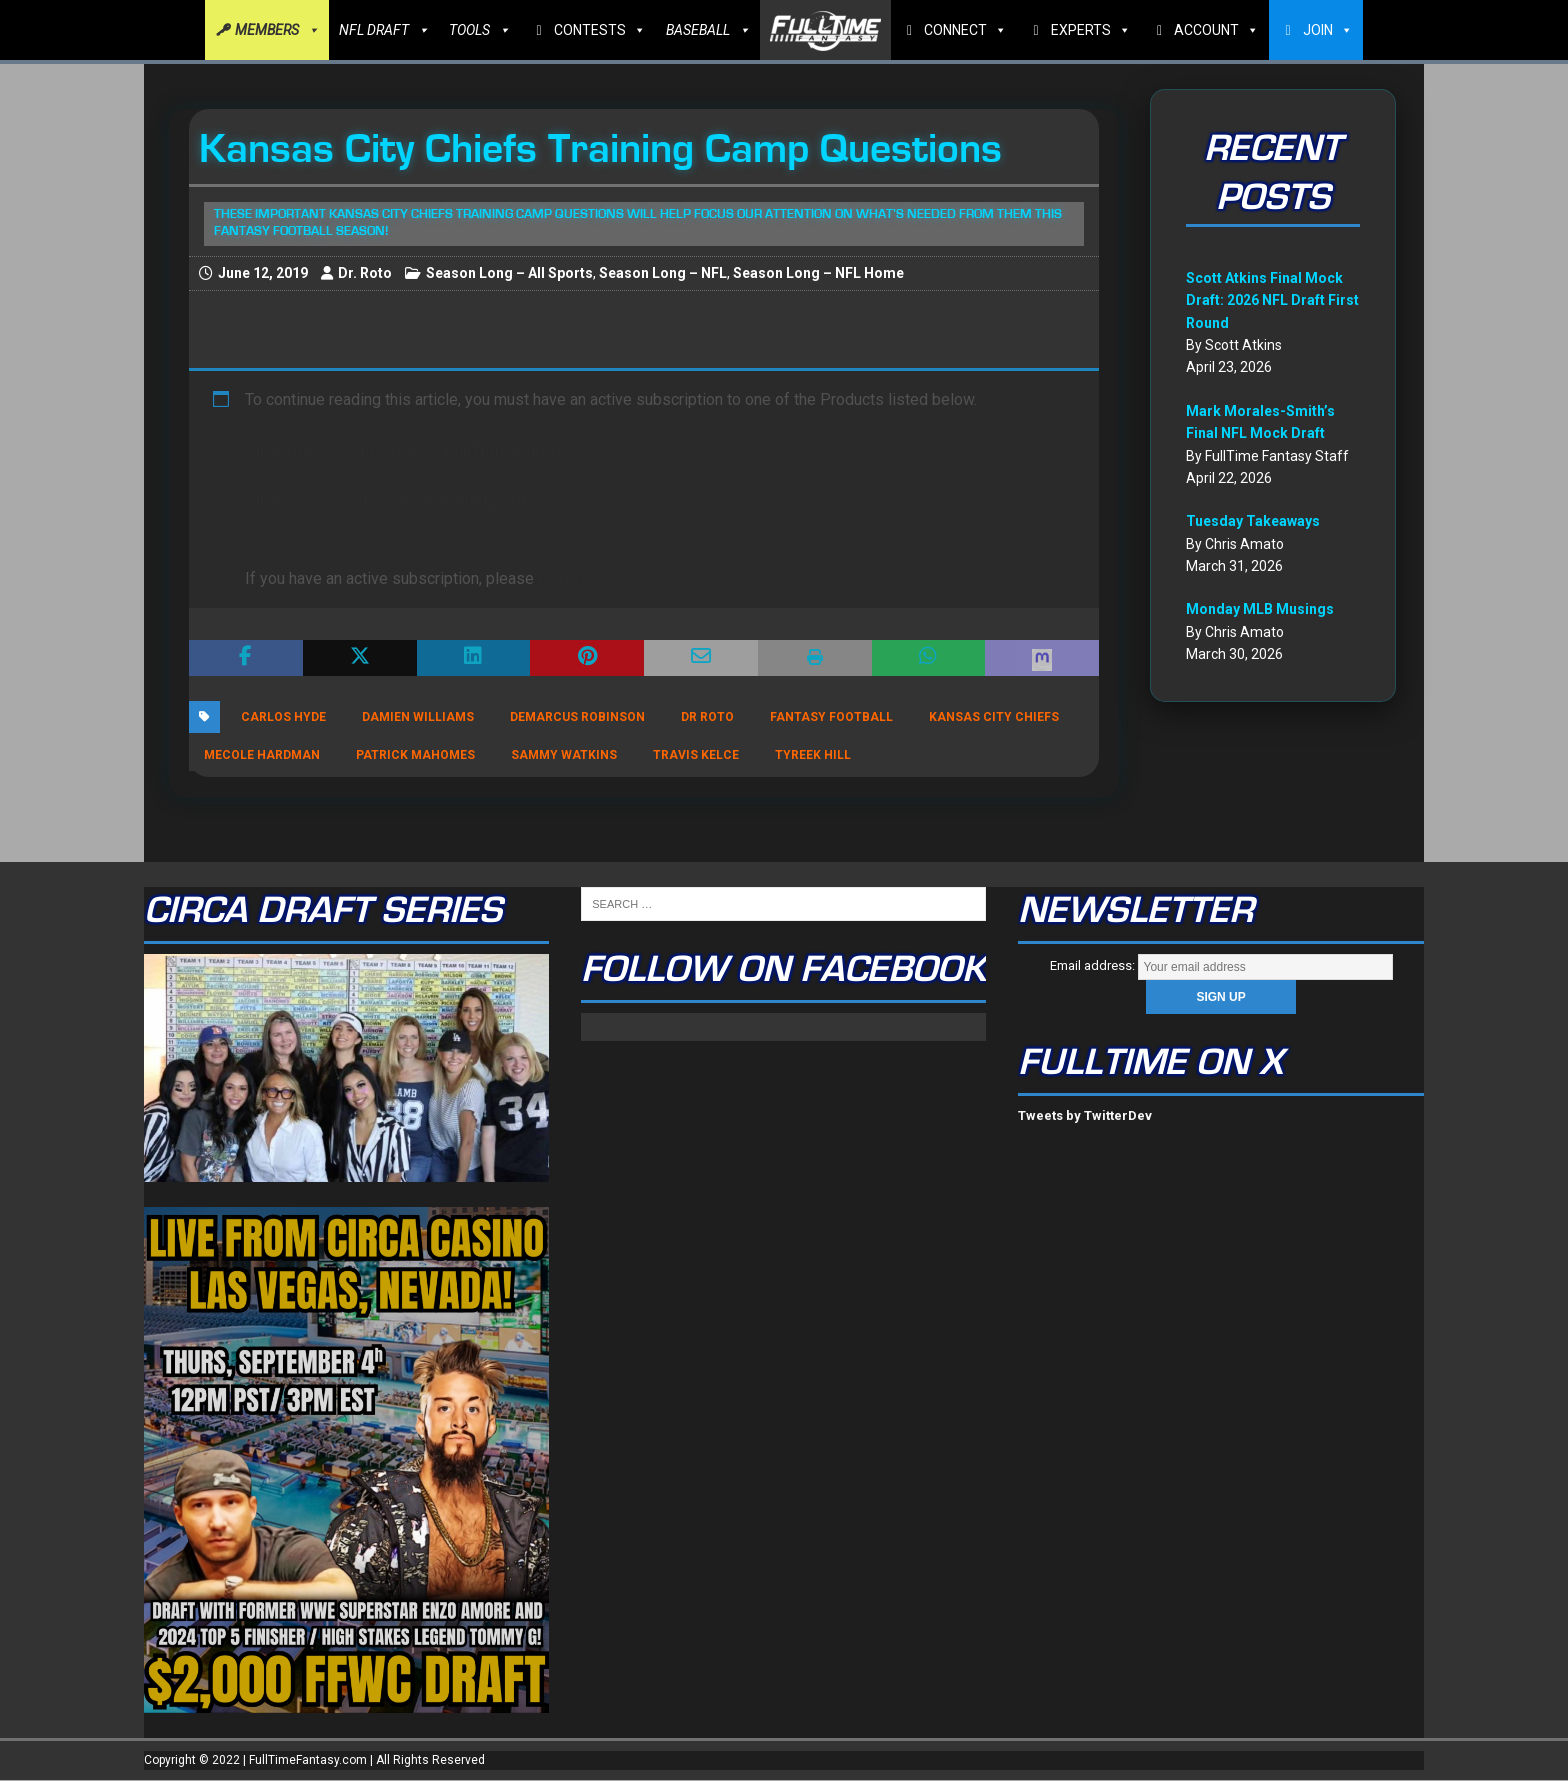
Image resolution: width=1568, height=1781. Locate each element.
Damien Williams (418, 717)
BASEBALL (708, 30)
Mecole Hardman (262, 755)
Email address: (1221, 965)
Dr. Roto (365, 273)
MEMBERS (277, 30)
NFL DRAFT (384, 30)
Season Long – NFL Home (818, 273)
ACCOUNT (1216, 30)
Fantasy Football (831, 717)
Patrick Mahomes (415, 755)
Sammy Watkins (564, 755)
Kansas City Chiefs (994, 717)
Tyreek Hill (813, 755)
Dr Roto (707, 717)
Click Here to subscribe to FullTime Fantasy (408, 450)
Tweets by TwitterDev (1085, 1115)
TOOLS (479, 30)
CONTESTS (600, 30)
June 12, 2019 (263, 273)
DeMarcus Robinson (577, 717)
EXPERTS (1091, 30)
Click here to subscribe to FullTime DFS (393, 502)
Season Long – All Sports (509, 273)
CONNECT (965, 30)
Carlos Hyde (283, 717)
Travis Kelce (696, 755)
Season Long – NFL (663, 273)
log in (558, 578)
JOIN (1328, 30)
